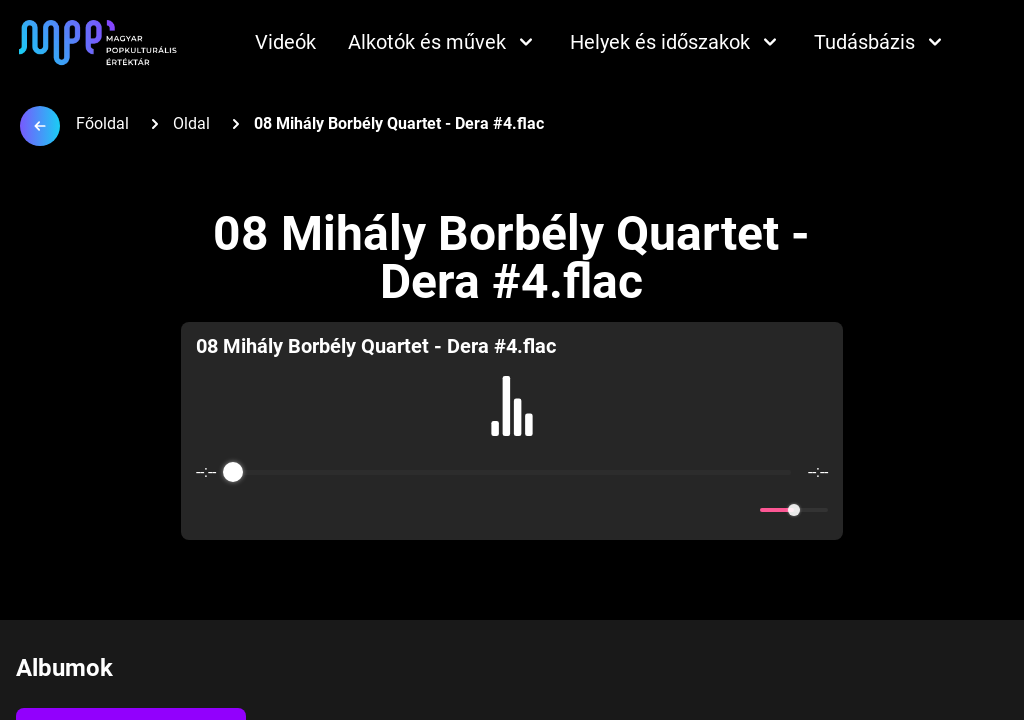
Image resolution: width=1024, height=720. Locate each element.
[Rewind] (468, 510)
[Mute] (741, 510)
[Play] (512, 510)
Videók (285, 42)
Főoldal (102, 123)
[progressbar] (512, 472)
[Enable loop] (209, 510)
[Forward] (555, 510)
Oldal (191, 123)
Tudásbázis (880, 42)
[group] (511, 431)
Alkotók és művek (443, 42)
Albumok (64, 668)
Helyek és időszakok (676, 42)
